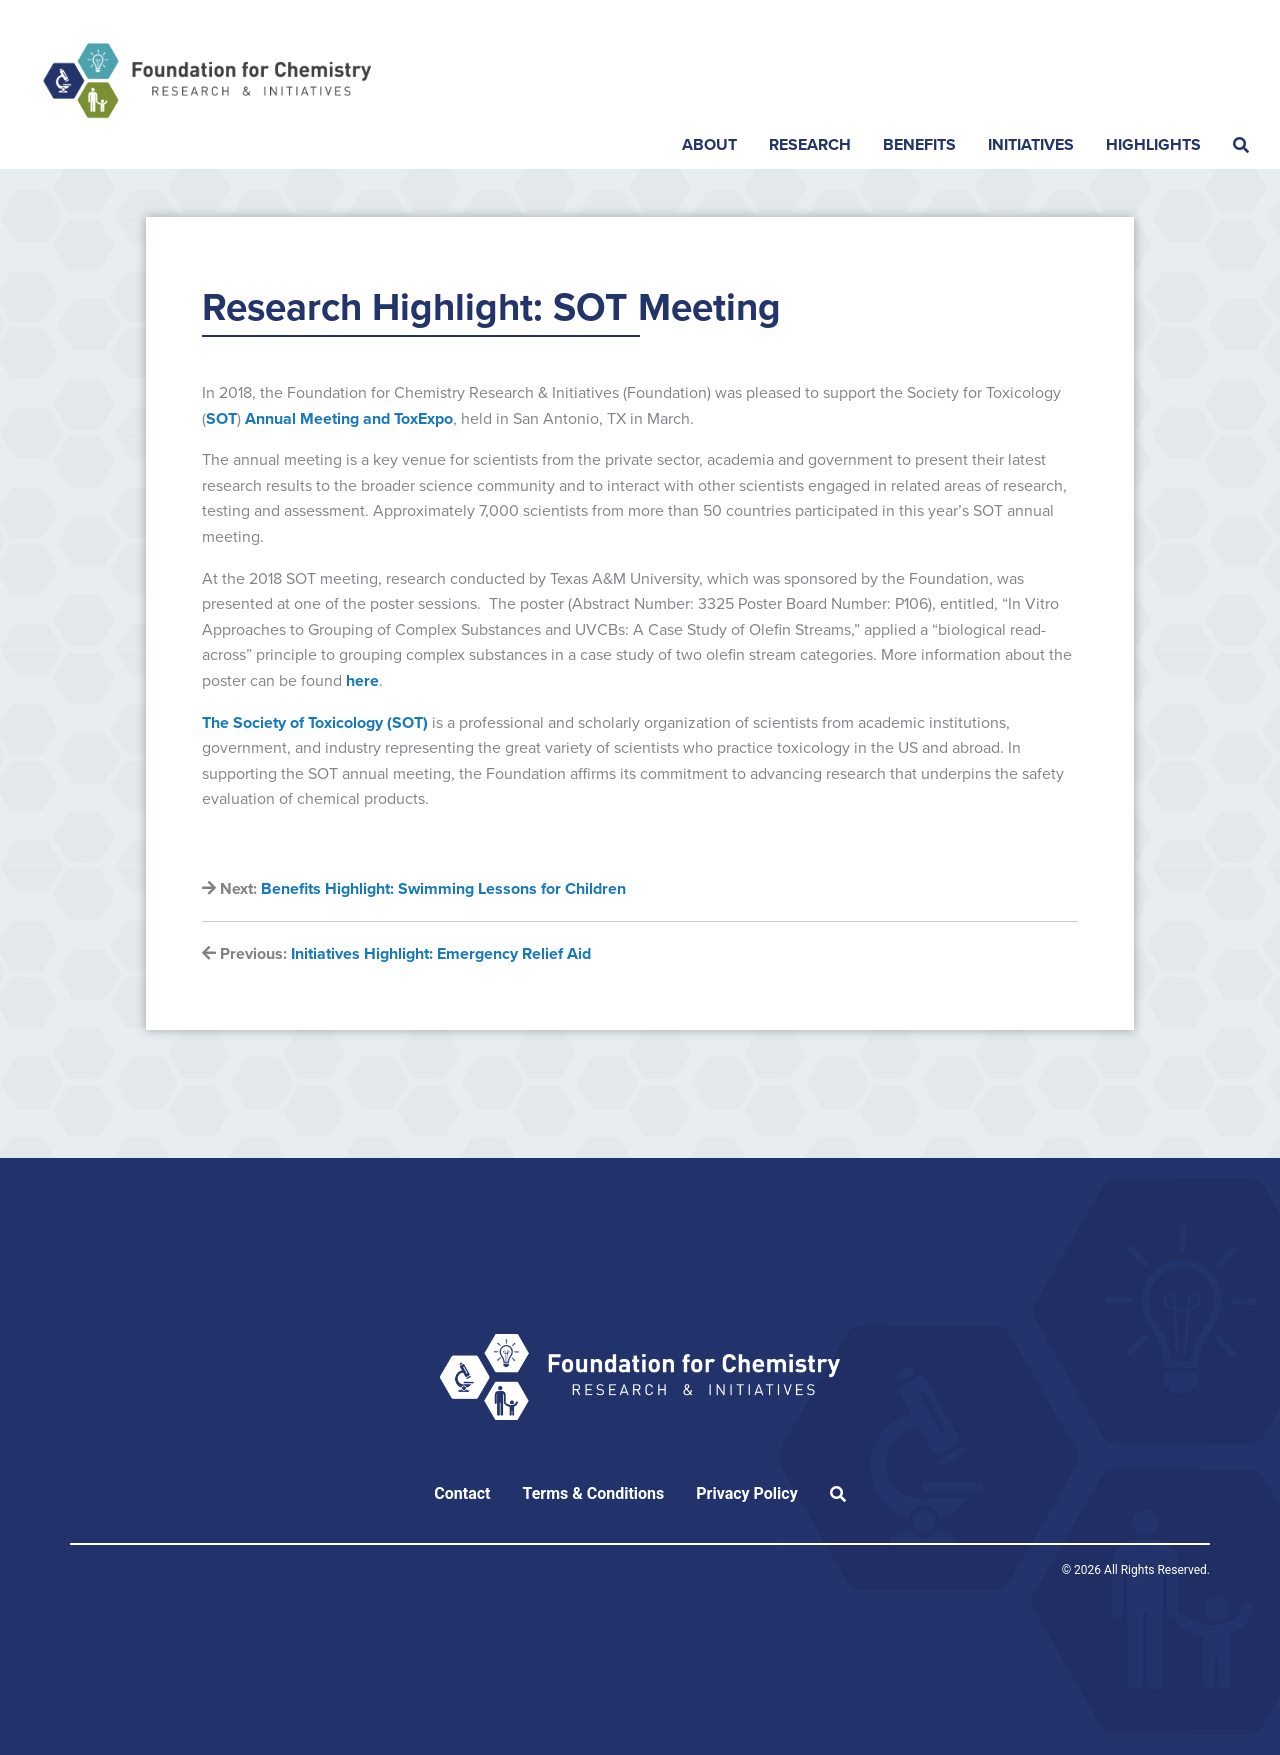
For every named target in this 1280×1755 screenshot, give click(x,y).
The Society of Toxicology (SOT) (317, 723)
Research (810, 145)
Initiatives (1031, 145)
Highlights (1153, 145)
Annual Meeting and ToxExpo (349, 419)
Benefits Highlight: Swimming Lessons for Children (443, 889)
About (709, 145)
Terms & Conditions (593, 1493)
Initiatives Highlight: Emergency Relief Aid (441, 954)
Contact (462, 1493)
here (362, 681)
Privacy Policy (746, 1493)
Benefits (919, 145)
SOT (221, 419)
